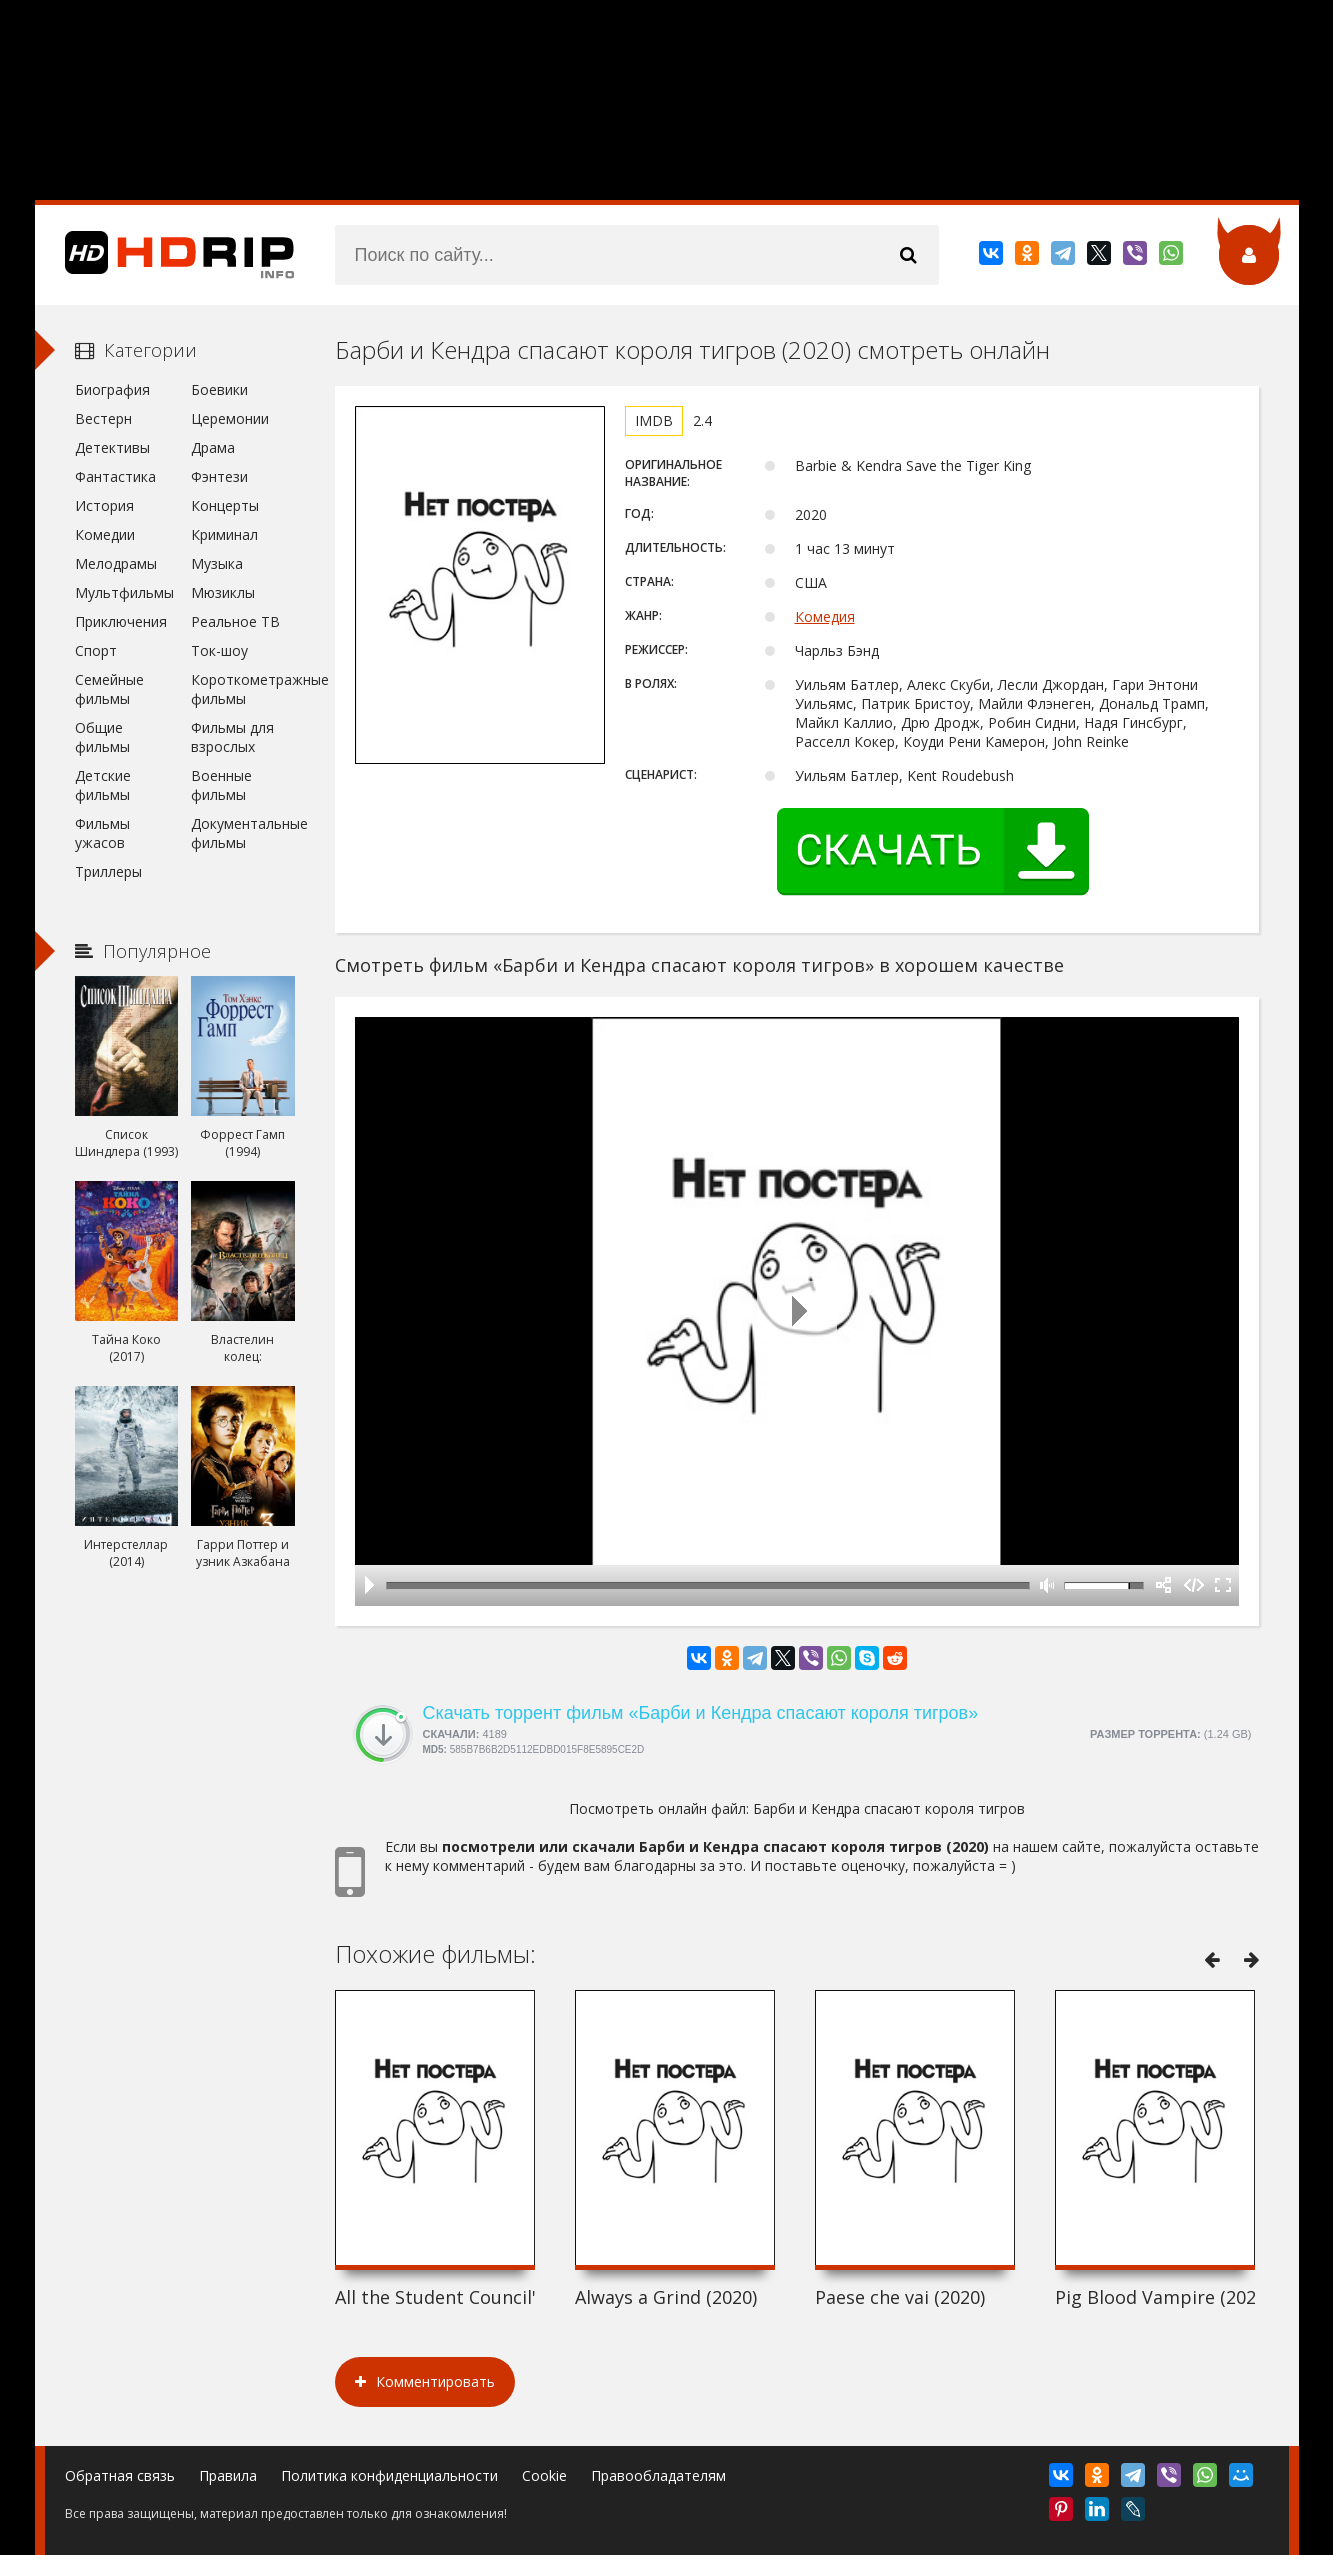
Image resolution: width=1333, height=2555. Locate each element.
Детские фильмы (103, 785)
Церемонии (230, 418)
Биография (112, 389)
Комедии (105, 534)
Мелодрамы (116, 563)
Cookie (544, 2475)
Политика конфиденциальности (389, 2475)
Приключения (121, 621)
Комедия (825, 616)
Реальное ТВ (235, 621)
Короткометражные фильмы (242, 689)
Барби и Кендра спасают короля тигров (889, 1808)
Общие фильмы (102, 737)
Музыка (217, 563)
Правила (228, 2475)
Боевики (219, 389)
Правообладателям (658, 2475)
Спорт (96, 650)
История (104, 505)
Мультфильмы (124, 592)
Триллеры (108, 871)
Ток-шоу (219, 650)
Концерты (225, 505)
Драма (213, 447)
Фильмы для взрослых (232, 737)
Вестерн (103, 418)
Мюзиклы (223, 592)
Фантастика (115, 476)
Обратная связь (120, 2475)
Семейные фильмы (109, 689)
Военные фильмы (221, 785)
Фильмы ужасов (102, 833)
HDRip (165, 255)
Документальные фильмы (242, 833)
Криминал (224, 534)
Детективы (112, 447)
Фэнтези (219, 476)
